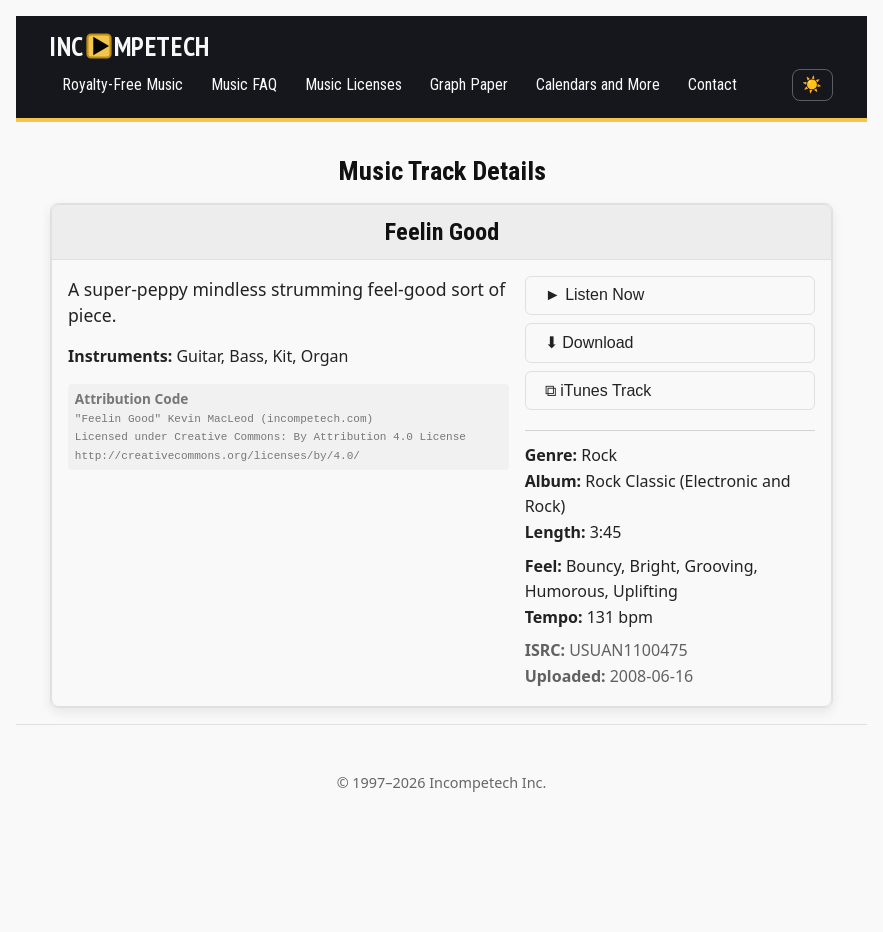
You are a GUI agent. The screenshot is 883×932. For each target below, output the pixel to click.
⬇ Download (589, 342)
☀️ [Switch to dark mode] (812, 84)
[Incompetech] (130, 46)
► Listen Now (594, 294)
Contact (712, 84)
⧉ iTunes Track (598, 390)
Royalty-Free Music (122, 84)
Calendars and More (598, 84)
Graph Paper (469, 84)
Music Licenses (353, 84)
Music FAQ (244, 84)
